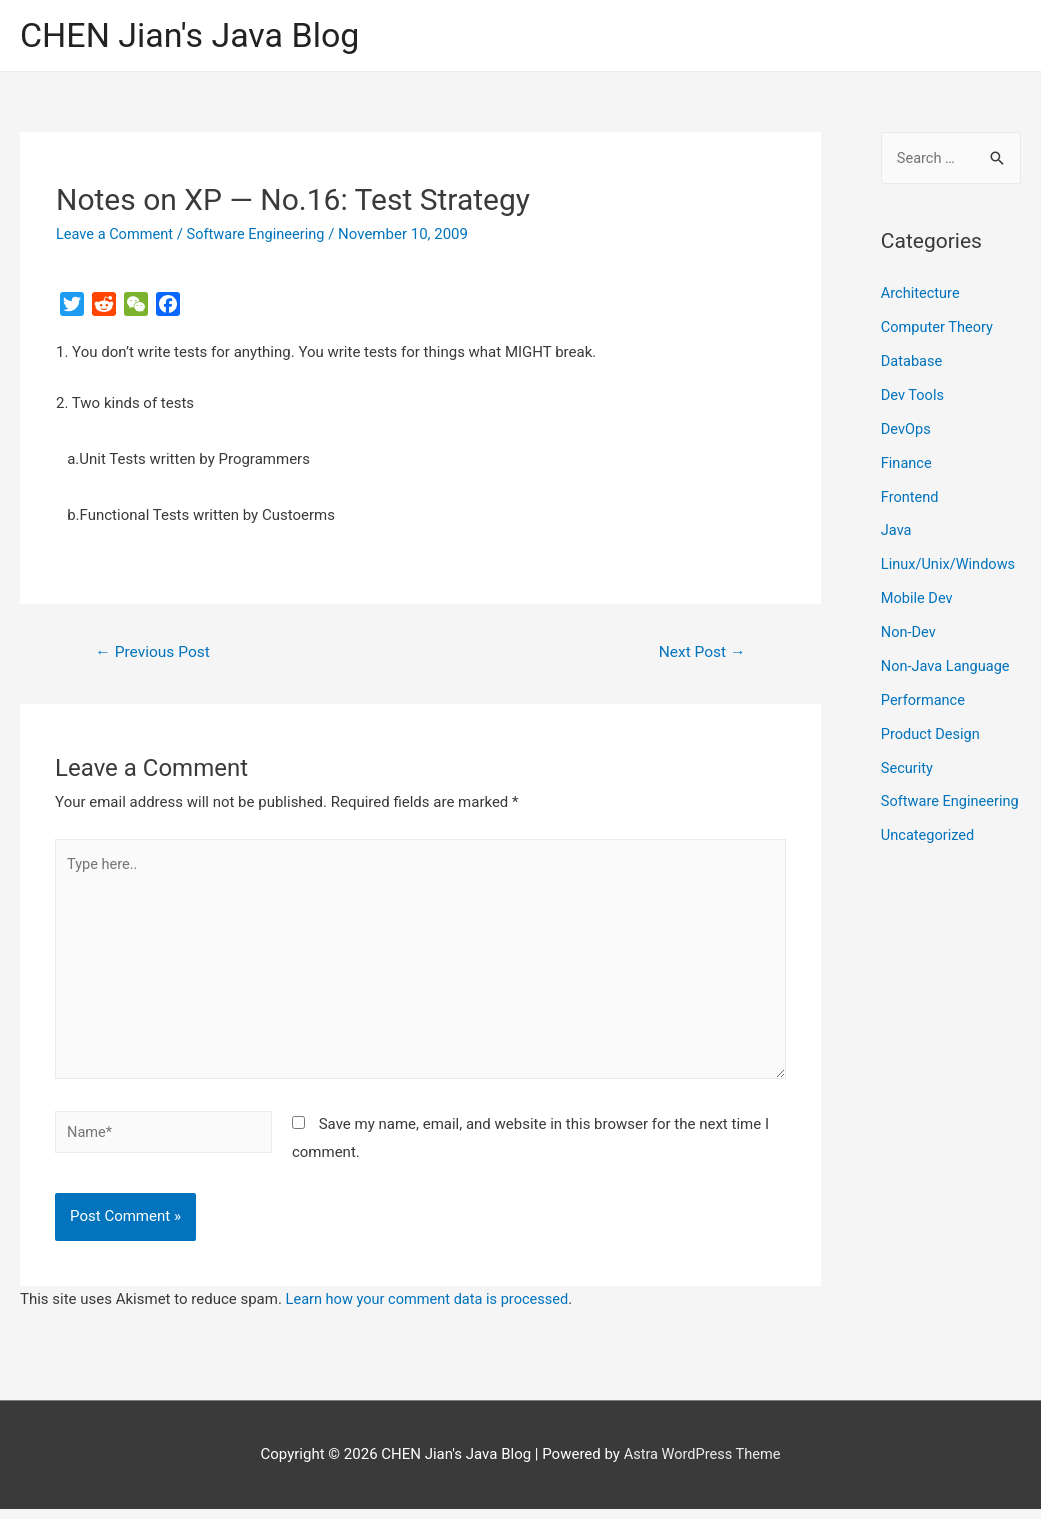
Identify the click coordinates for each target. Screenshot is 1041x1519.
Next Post (700, 653)
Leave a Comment (116, 235)
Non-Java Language (947, 666)
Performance (924, 700)
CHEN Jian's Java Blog (195, 35)
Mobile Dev (918, 598)
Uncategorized (929, 865)
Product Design (932, 733)
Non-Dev (909, 632)
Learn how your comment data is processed (431, 1309)
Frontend (910, 497)
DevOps (906, 430)
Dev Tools (913, 396)
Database (912, 362)
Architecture (921, 295)
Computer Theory (939, 328)
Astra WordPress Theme (702, 1464)
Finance (907, 463)
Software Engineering (261, 235)
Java (897, 531)
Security (908, 767)
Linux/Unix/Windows (950, 565)
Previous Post (155, 653)
